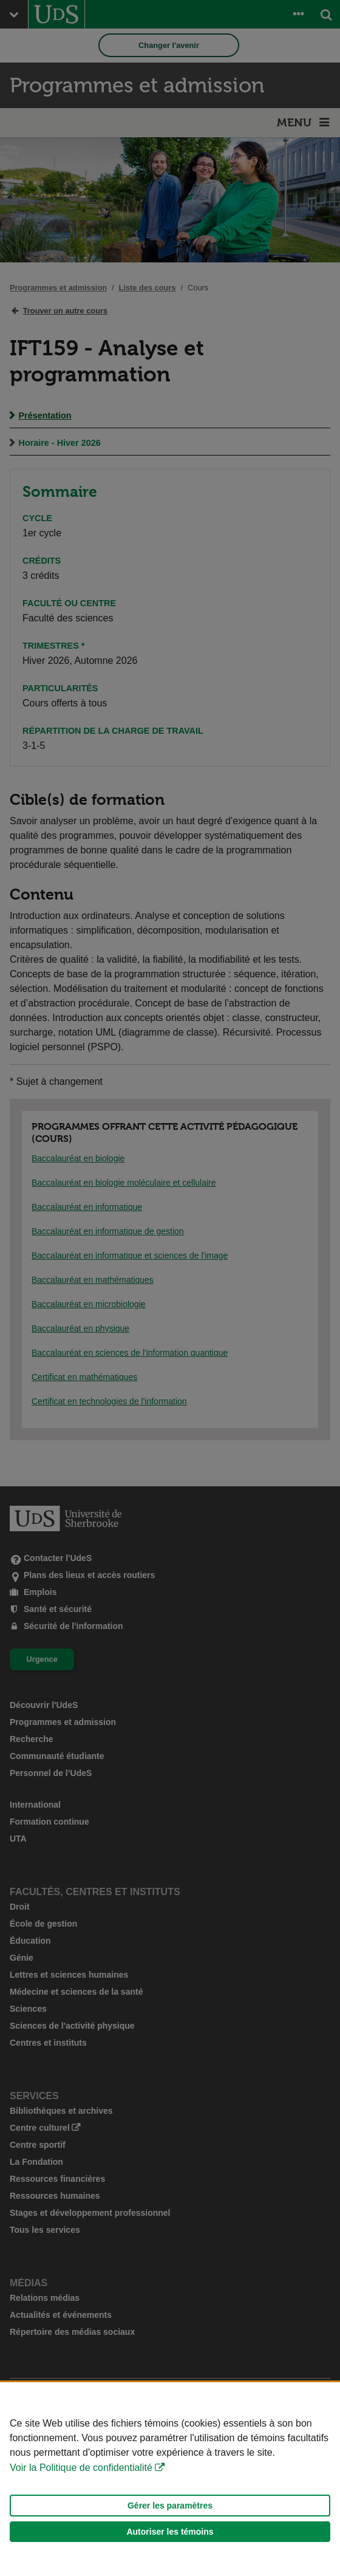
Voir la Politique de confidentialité (81, 2467)
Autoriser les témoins (169, 2532)
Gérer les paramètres (169, 2505)
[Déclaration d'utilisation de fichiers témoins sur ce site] (170, 2479)
